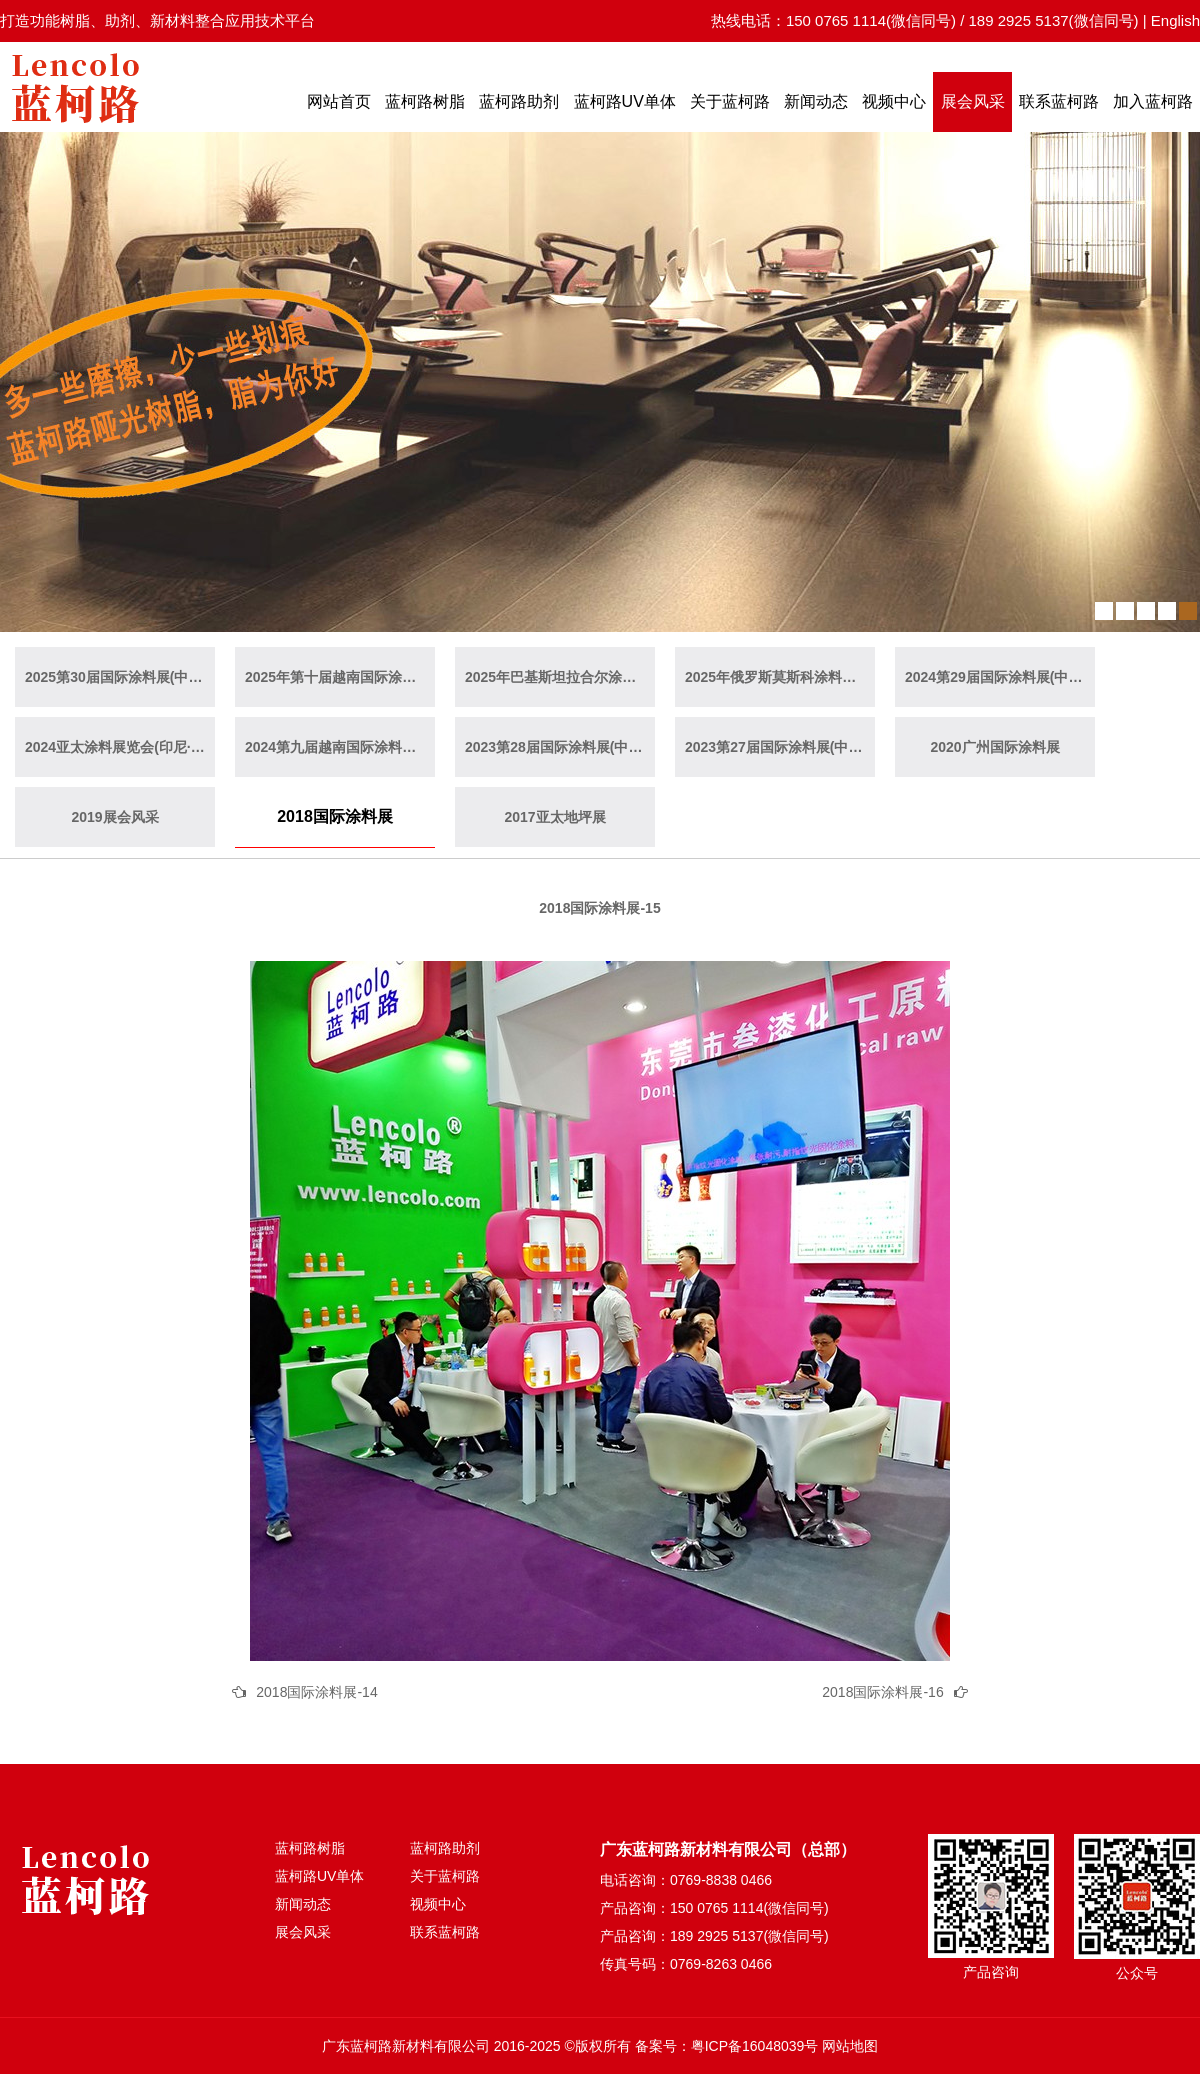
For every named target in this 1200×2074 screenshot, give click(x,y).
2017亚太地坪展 (554, 817)
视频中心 (894, 101)
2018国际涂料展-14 (316, 1692)
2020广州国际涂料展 (994, 747)
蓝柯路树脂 (425, 101)
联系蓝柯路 (1059, 101)
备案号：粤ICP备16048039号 (727, 2046)
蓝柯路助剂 (519, 101)
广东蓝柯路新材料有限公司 (406, 2046)
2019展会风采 (114, 817)
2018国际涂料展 (335, 816)
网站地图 (850, 2046)
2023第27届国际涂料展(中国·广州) (780, 747)
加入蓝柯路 (1153, 101)
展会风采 (973, 101)
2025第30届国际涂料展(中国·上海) (120, 677)
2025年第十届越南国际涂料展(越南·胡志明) (340, 677)
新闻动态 (816, 101)
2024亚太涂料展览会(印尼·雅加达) (120, 747)
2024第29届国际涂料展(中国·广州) (1000, 677)
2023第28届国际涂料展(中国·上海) (560, 747)
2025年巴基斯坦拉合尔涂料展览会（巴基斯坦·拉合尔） (560, 677)
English (1175, 20)
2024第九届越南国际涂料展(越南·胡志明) (340, 747)
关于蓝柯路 (730, 101)
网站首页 (339, 101)
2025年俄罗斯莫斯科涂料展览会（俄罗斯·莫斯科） (780, 677)
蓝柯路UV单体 (625, 101)
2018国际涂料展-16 (882, 1692)
